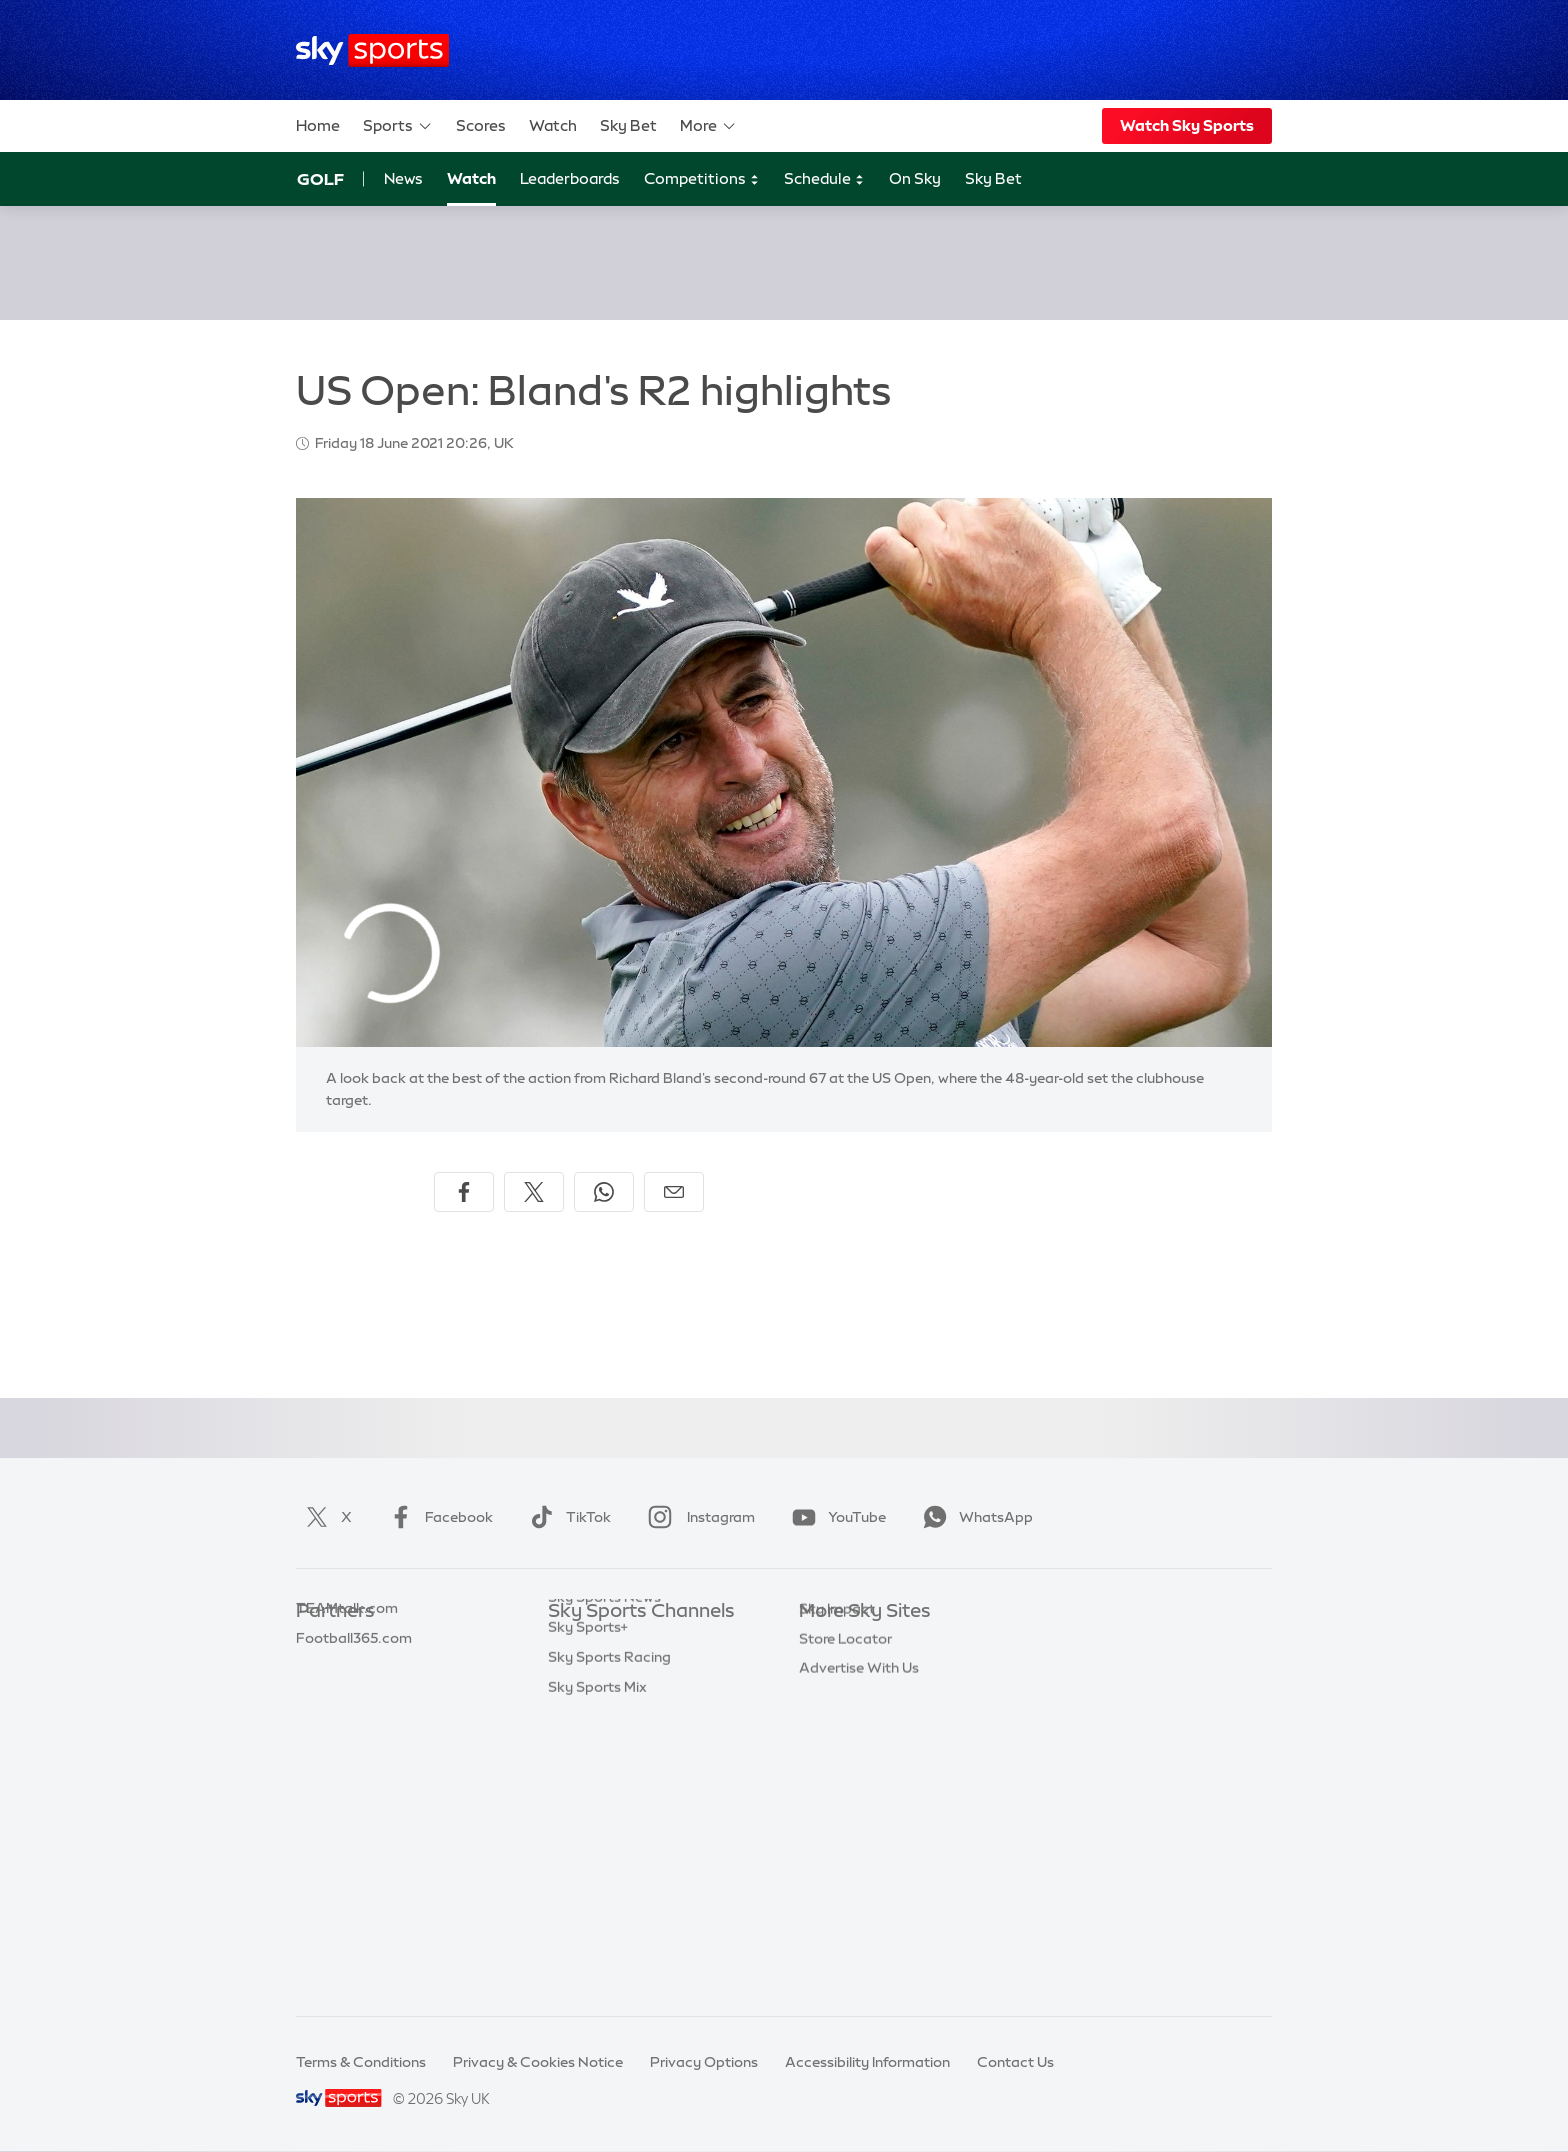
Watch (553, 125)
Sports (398, 126)
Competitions (702, 179)
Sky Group (833, 1732)
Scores (481, 125)
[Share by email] (674, 1192)
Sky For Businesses (862, 1761)
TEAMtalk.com (347, 1702)
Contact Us (1015, 2062)
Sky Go (823, 1702)
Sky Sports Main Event (622, 1642)
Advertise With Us (859, 1880)
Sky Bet (628, 125)
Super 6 (321, 1672)
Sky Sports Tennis (607, 1821)
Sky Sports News (604, 1880)
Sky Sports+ (588, 1910)
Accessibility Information (867, 2062)
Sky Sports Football (614, 1702)
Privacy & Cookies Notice (538, 2062)
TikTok (566, 1517)
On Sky (915, 178)
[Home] (372, 50)
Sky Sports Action (608, 1851)
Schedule (824, 179)
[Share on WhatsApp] (604, 1192)
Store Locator (845, 1851)
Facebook (437, 1517)
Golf (320, 179)
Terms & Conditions (361, 2062)
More (708, 126)
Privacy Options (704, 2062)
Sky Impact (837, 1821)
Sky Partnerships (855, 1791)
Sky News (831, 1672)
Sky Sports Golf (600, 1761)
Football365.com (354, 1732)
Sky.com (828, 1642)
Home (318, 125)
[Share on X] (534, 1192)
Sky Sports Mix (597, 1970)
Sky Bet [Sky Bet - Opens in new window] (993, 178)
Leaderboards (570, 178)
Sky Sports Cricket (610, 1732)
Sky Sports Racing (609, 1940)
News (403, 178)
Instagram (697, 1517)
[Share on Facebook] (464, 1192)
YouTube (835, 1517)
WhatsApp (974, 1517)
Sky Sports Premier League (638, 1672)
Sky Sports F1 (593, 1791)
